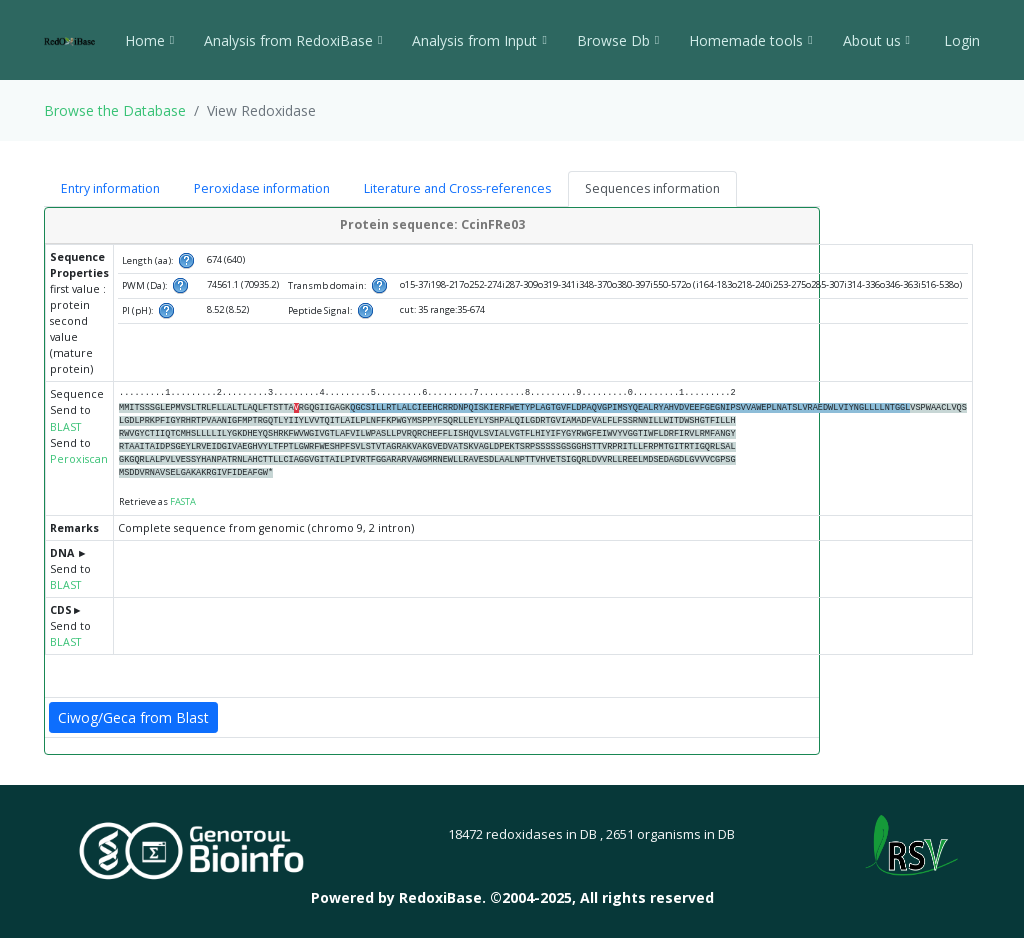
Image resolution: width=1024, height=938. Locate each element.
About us (876, 40)
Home (149, 40)
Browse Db (618, 40)
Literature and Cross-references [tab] (457, 188)
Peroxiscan (79, 459)
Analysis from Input (479, 40)
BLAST (65, 427)
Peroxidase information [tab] (262, 188)
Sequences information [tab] (652, 188)
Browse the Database (115, 110)
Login (960, 40)
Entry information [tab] (110, 188)
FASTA (183, 501)
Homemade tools (750, 40)
